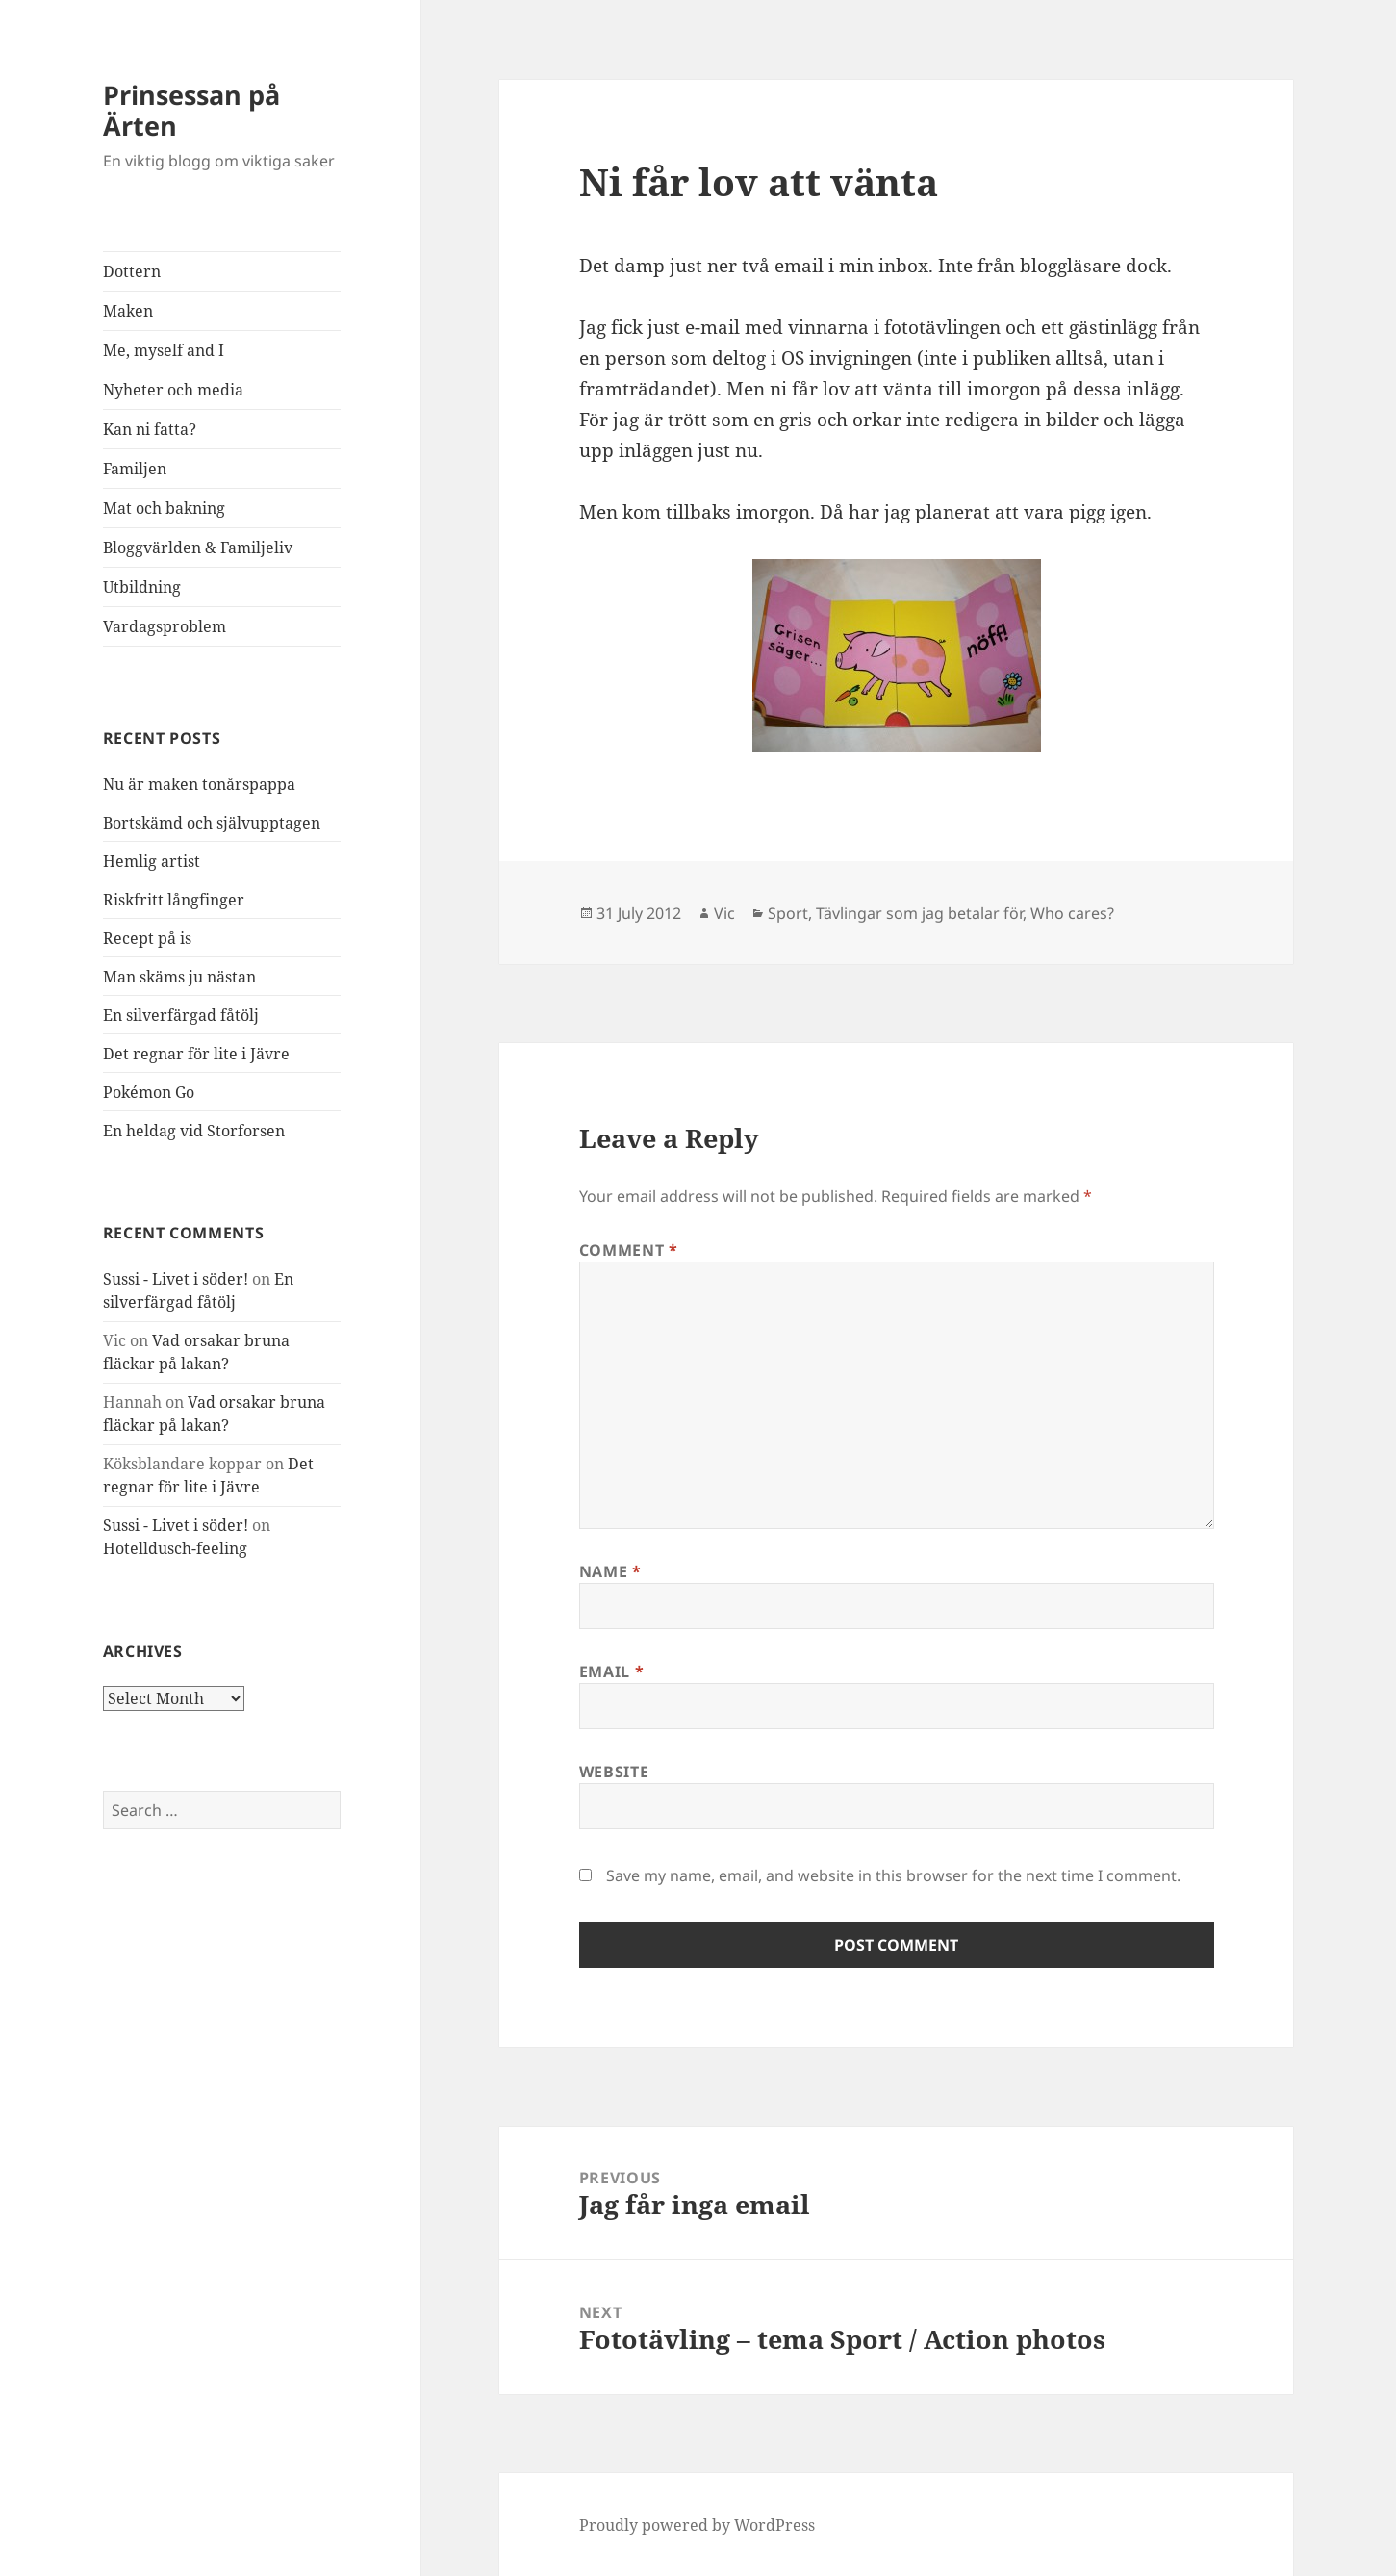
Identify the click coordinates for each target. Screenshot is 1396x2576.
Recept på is (147, 938)
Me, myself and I (163, 350)
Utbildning (142, 587)
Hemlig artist (151, 861)
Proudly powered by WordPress (697, 2525)
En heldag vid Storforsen (194, 1130)
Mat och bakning (164, 508)
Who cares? (1072, 913)
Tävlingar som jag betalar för (919, 913)
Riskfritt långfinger (173, 899)
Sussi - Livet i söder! (175, 1278)
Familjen (134, 468)
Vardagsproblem (164, 626)
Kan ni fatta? (149, 429)
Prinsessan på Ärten (191, 110)
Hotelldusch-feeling (175, 1548)
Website (613, 1771)
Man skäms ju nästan (179, 976)
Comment (628, 1250)
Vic (724, 913)
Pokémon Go (148, 1092)
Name (610, 1571)
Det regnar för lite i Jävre (196, 1053)
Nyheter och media (173, 389)
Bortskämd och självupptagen (211, 822)
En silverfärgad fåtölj (181, 1015)
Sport (788, 913)
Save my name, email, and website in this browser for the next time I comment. (893, 1875)
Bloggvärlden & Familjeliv (197, 547)
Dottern (132, 271)
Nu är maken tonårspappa (199, 784)
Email (611, 1671)
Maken (128, 310)
